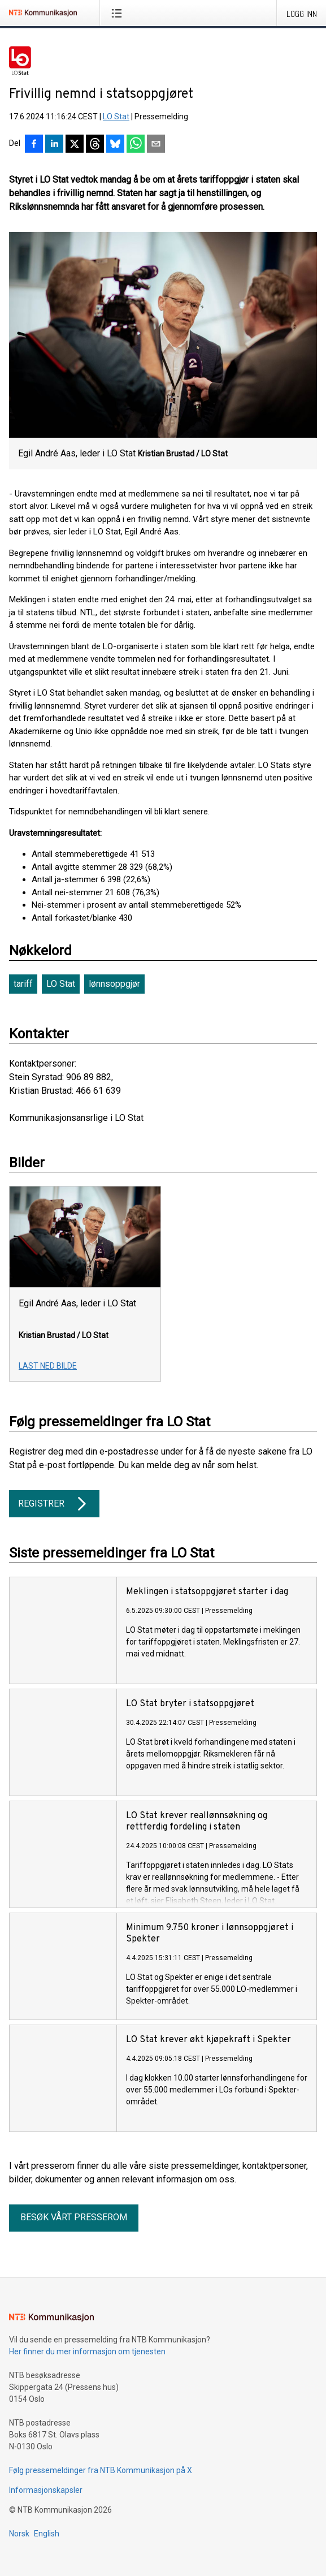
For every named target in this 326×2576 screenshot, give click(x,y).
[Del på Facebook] (34, 145)
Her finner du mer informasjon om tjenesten (87, 2351)
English (46, 2533)
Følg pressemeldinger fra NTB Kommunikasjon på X (100, 2470)
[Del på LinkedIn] (54, 145)
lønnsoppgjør (114, 983)
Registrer (54, 1503)
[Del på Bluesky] (115, 145)
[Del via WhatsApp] (136, 145)
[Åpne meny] (119, 13)
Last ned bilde (48, 1365)
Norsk (19, 2533)
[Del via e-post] (156, 145)
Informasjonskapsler (45, 2490)
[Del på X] (75, 145)
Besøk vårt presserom (73, 2217)
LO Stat (116, 116)
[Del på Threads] (95, 145)
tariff (23, 983)
